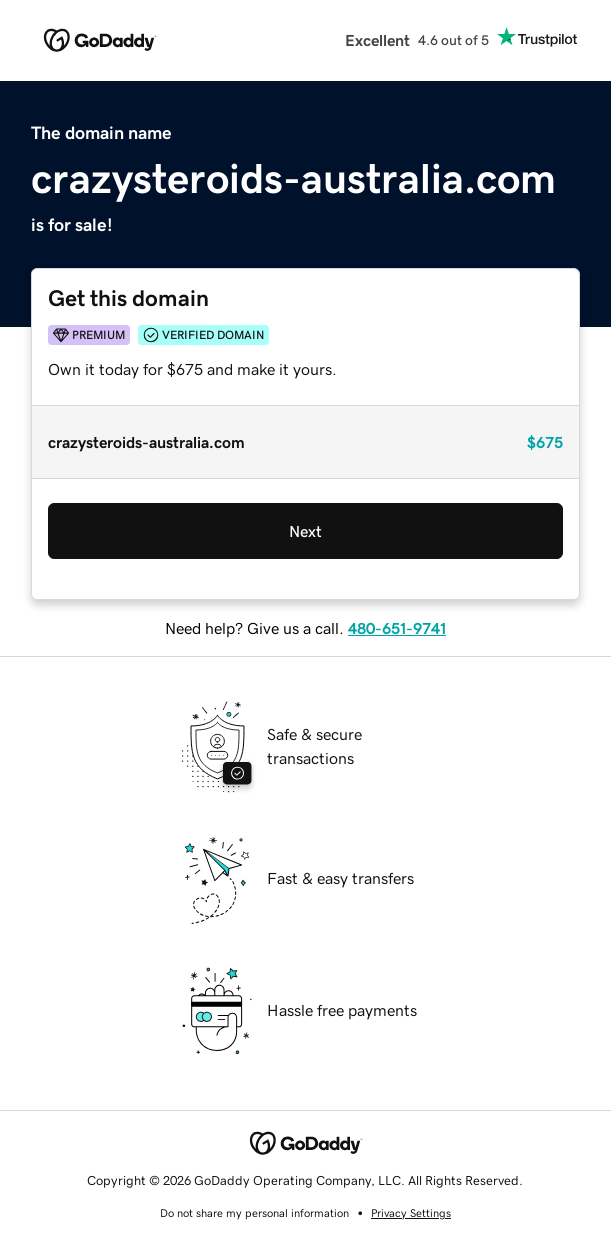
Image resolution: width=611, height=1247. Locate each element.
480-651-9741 (397, 628)
